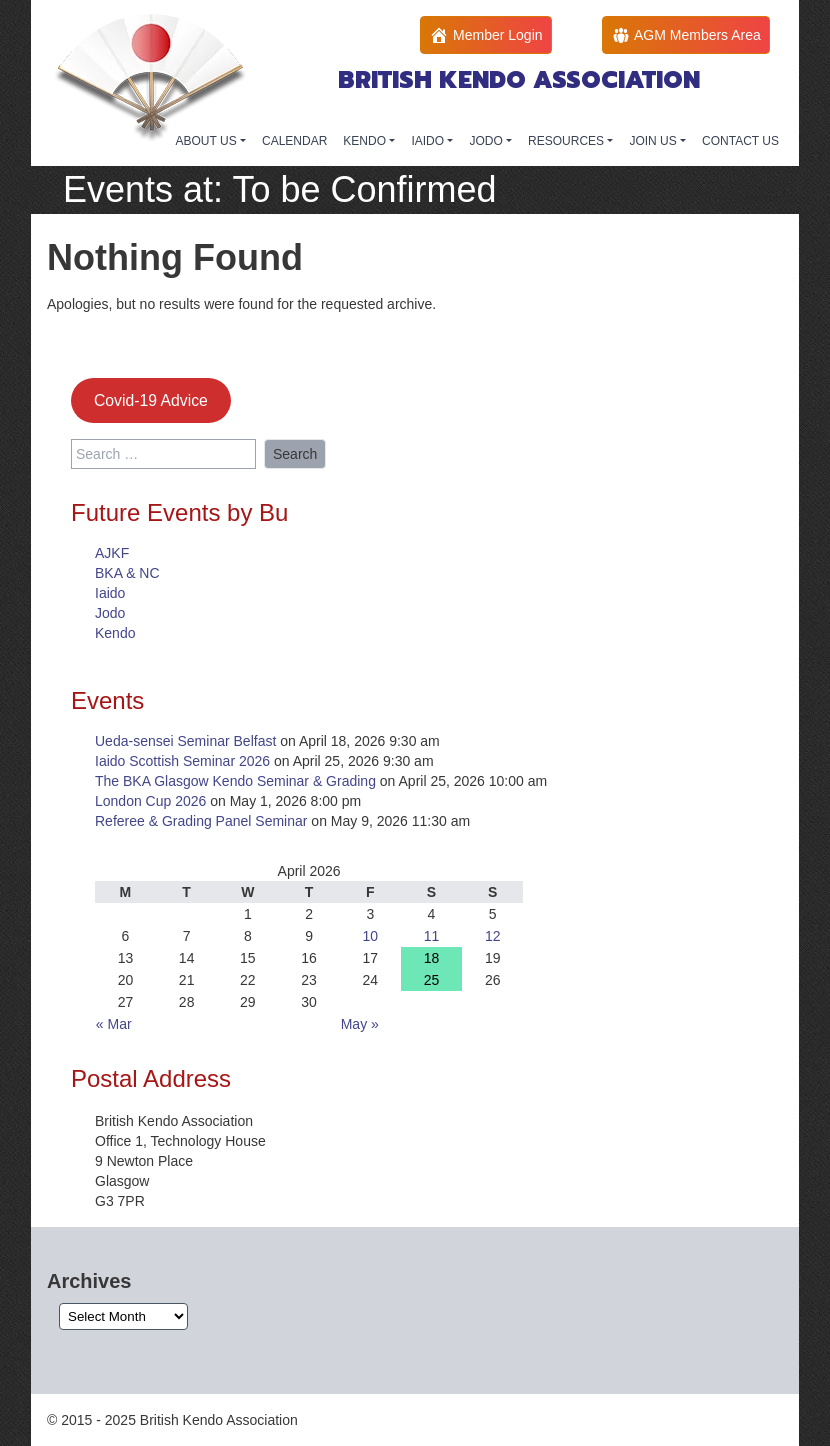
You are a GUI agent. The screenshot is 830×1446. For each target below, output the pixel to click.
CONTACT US (740, 141)
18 (432, 958)
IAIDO (429, 141)
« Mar (114, 1024)
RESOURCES (567, 141)
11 (432, 936)
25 (432, 980)
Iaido (110, 593)
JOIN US (654, 141)
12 (493, 936)
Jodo (110, 613)
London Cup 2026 (150, 801)
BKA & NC (127, 573)
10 (371, 936)
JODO (487, 141)
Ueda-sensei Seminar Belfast (185, 741)
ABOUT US (208, 141)
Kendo (115, 633)
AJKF (112, 553)
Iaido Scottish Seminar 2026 (182, 761)
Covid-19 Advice (151, 400)
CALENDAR (294, 141)
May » (360, 1024)
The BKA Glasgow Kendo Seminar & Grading (235, 781)
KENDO (366, 141)
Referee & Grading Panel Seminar (201, 821)
